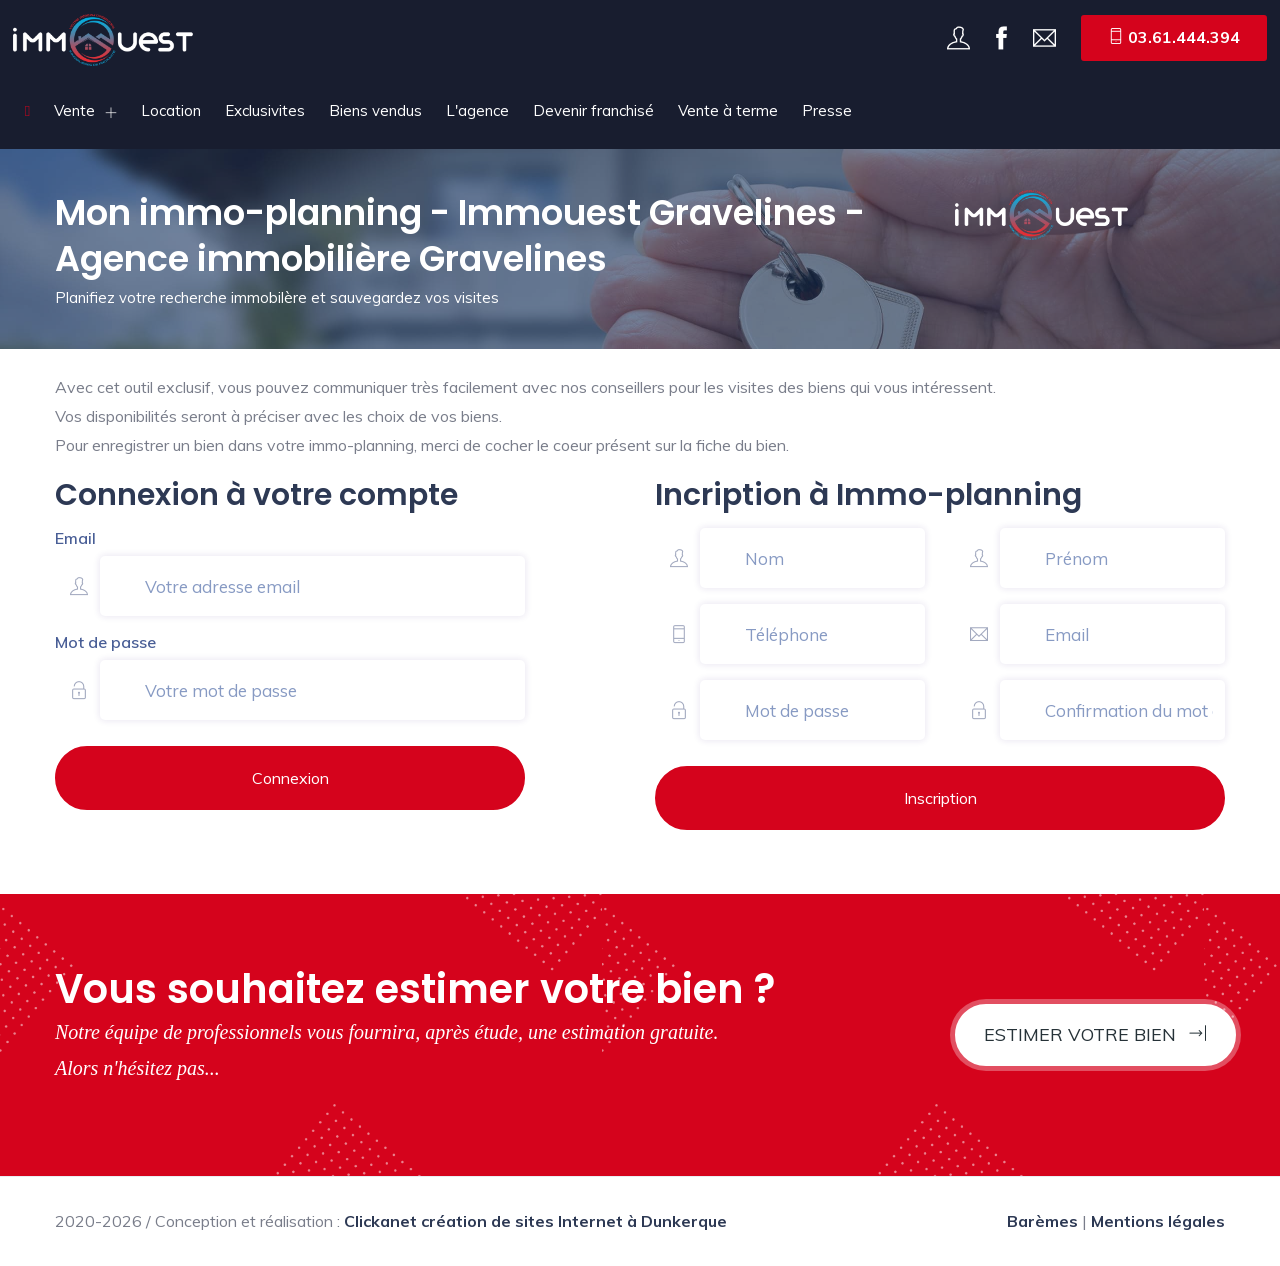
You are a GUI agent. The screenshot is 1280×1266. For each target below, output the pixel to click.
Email (75, 538)
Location (171, 110)
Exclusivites (265, 110)
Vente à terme (728, 110)
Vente (74, 110)
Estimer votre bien (1095, 1034)
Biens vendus (375, 110)
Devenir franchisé (593, 110)
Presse (827, 110)
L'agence (477, 110)
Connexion (290, 778)
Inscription (940, 798)
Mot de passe (105, 642)
